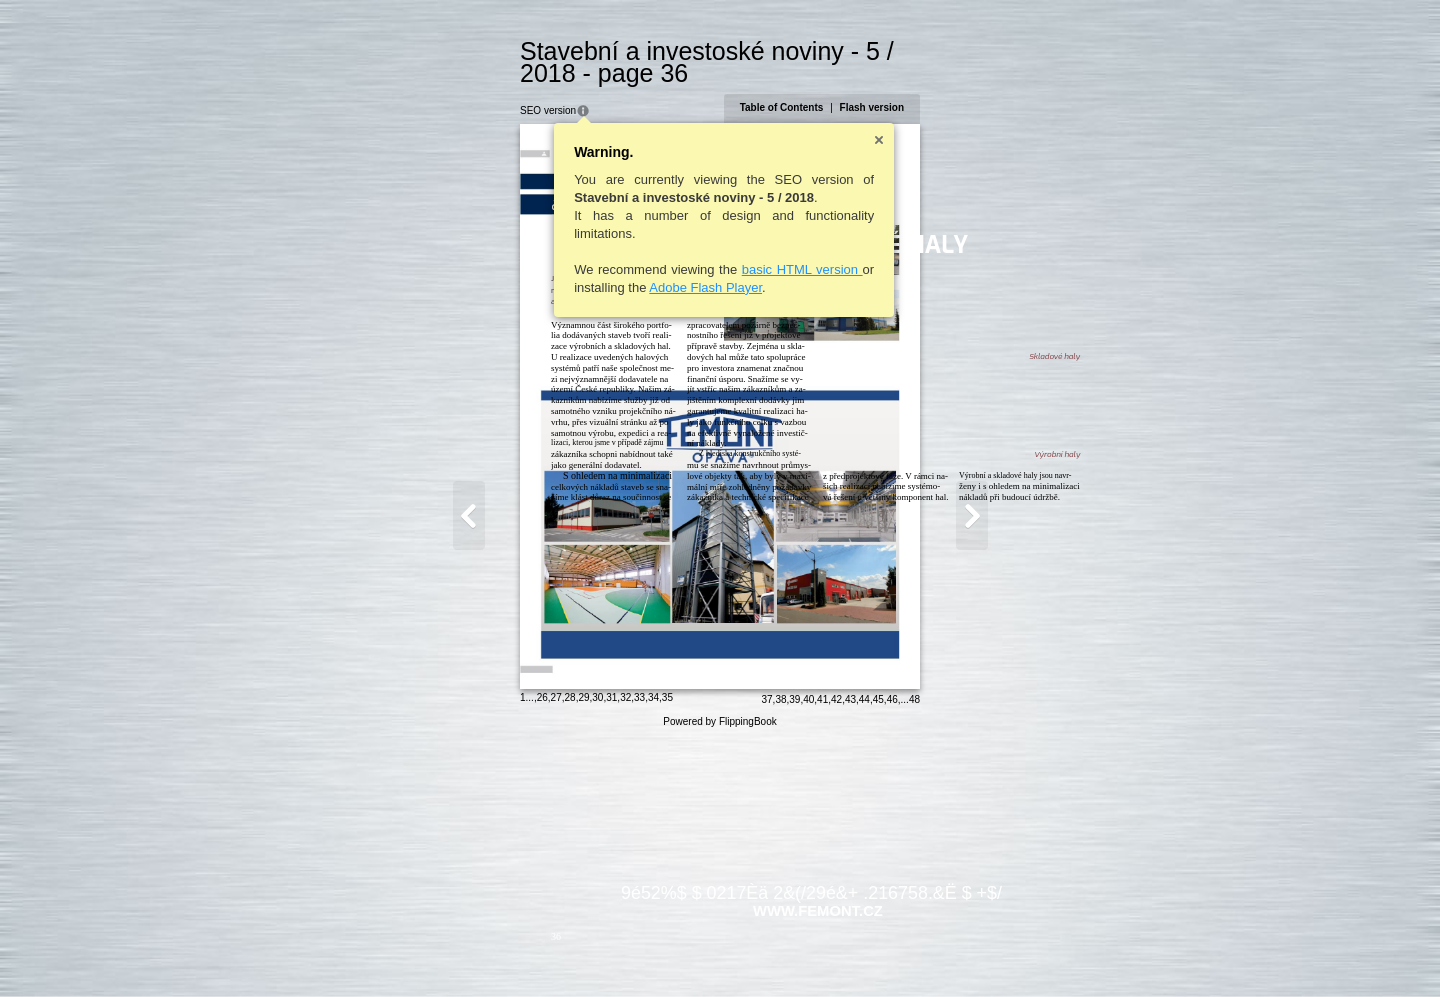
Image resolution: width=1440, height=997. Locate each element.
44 (961, 953)
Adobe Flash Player (608, 265)
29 (486, 951)
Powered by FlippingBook (719, 975)
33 (542, 951)
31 (514, 951)
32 (528, 951)
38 (878, 953)
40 (906, 953)
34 (555, 951)
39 (892, 953)
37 (864, 953)
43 (947, 953)
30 (500, 951)
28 (472, 951)
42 (934, 953)
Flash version (969, 85)
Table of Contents (879, 85)
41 (920, 953)
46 (989, 953)
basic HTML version (704, 247)
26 (444, 951)
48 (1011, 953)
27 (458, 951)
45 (975, 953)
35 (569, 951)
